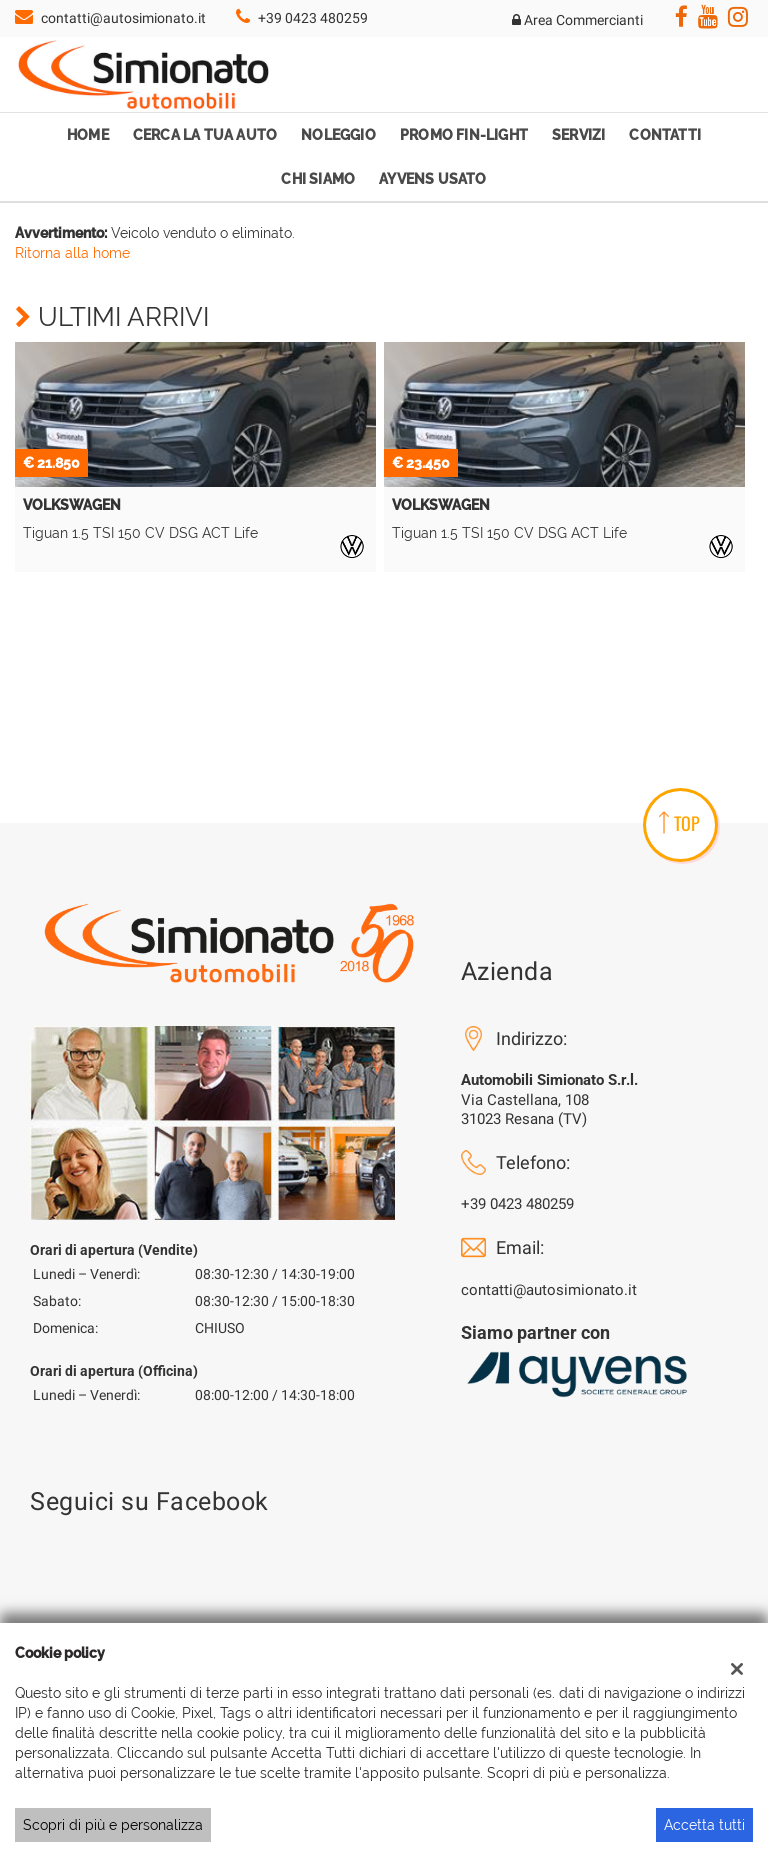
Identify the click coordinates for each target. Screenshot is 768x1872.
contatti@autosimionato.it (123, 18)
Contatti (665, 135)
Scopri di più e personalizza (113, 1825)
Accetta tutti (704, 1825)
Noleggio (338, 135)
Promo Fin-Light (464, 135)
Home (88, 135)
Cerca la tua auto (205, 135)
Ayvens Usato (432, 179)
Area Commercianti (577, 20)
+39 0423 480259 (313, 18)
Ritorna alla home (72, 253)
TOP (679, 823)
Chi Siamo (318, 179)
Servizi (578, 135)
